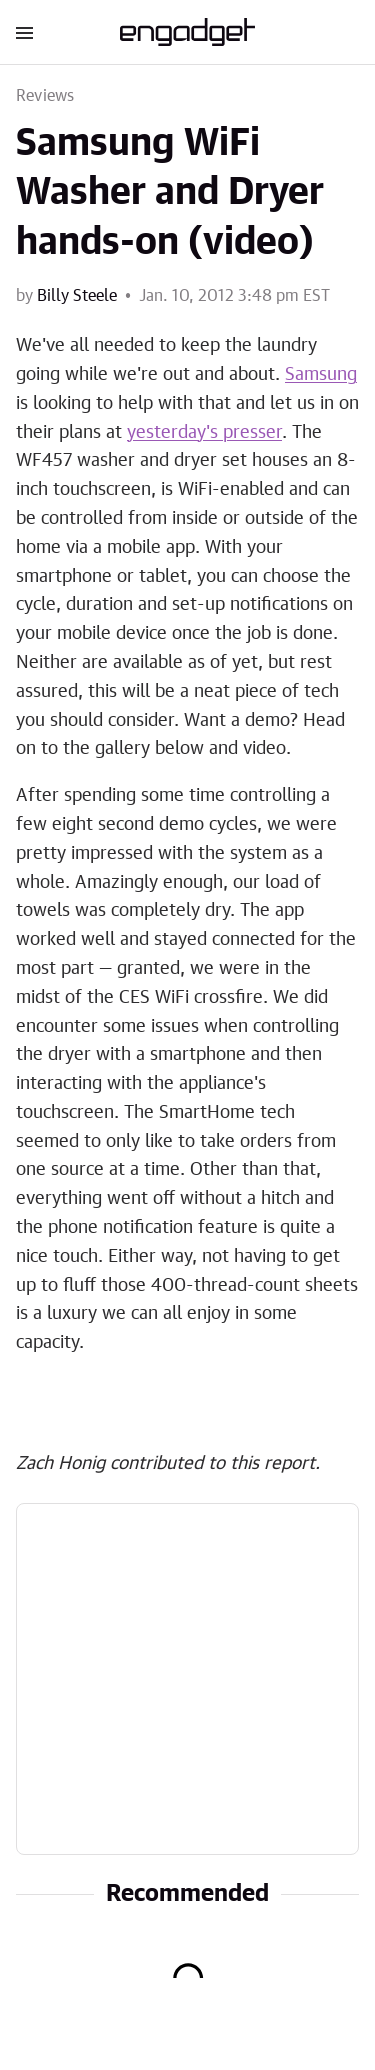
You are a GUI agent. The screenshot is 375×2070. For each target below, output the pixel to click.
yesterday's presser (204, 433)
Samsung (321, 375)
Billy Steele (77, 296)
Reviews (45, 96)
